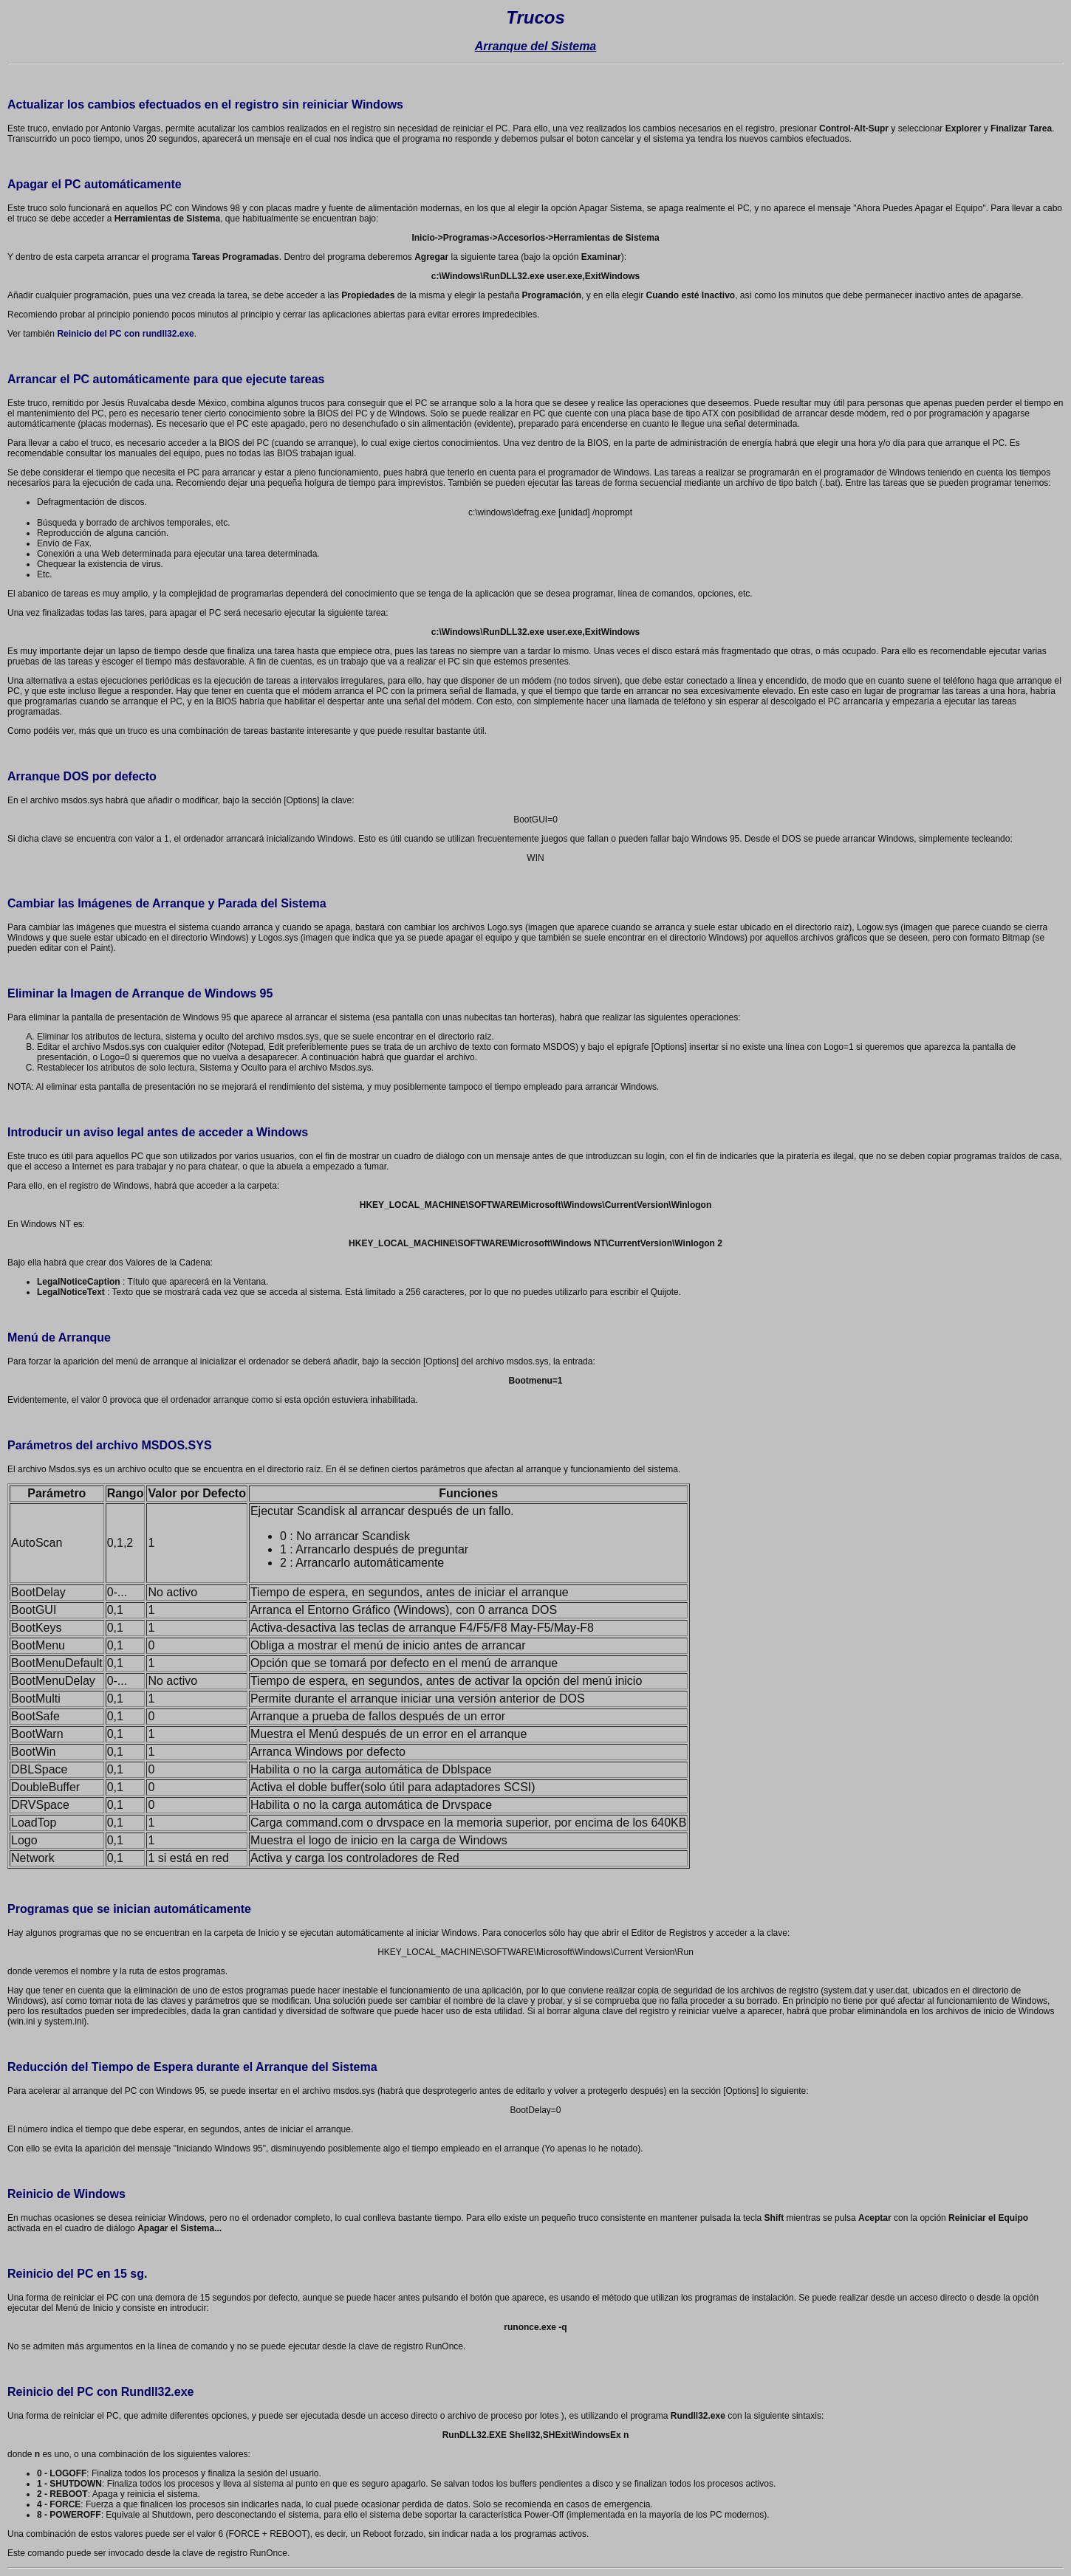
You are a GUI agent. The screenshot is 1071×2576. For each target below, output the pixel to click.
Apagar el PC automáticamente (94, 184)
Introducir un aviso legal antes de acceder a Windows (157, 1132)
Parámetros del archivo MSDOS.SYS (109, 1445)
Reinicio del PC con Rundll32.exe (100, 2392)
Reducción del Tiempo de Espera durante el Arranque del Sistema (192, 2067)
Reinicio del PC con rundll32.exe (125, 334)
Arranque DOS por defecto (82, 776)
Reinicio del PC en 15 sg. (77, 2273)
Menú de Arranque (59, 1337)
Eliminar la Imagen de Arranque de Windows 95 (140, 993)
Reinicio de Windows (66, 2194)
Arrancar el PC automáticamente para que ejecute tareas (166, 379)
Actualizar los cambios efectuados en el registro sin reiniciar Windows (205, 104)
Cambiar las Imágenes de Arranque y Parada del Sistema (166, 903)
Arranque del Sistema (536, 46)
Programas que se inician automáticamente (129, 1909)
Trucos (535, 17)
